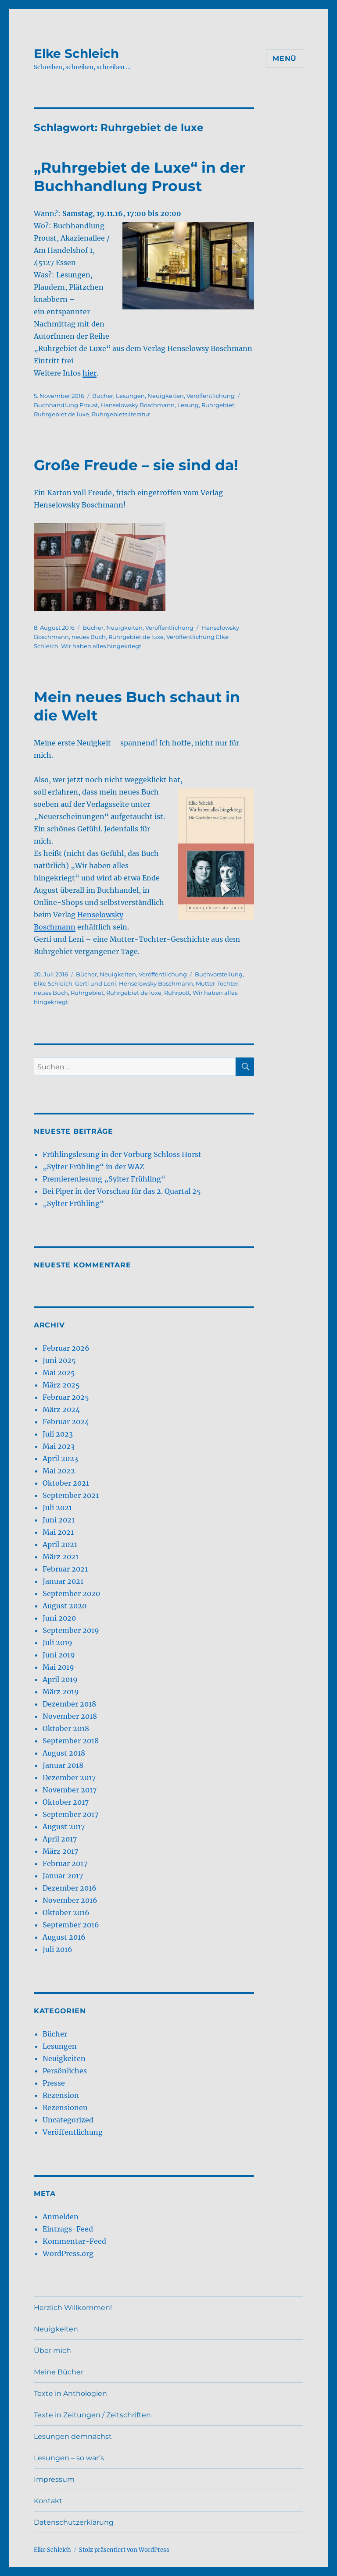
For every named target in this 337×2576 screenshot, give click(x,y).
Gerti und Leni (95, 983)
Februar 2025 (66, 1397)
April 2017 (60, 1838)
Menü (284, 58)
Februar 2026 (66, 1348)
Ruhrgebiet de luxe (61, 414)
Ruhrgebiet (217, 404)
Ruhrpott (177, 992)
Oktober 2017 (66, 1802)
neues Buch (89, 636)
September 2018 (71, 1740)
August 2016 (64, 1937)
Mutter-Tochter (217, 983)
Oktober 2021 (66, 1483)
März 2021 (61, 1556)
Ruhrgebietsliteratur (121, 414)
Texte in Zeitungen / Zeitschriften (92, 2415)
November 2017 (70, 1789)
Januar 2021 (63, 1581)
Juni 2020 (59, 1618)
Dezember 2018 (69, 1704)
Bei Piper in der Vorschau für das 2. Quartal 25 (122, 1191)
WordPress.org (68, 2253)
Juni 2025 (59, 1360)
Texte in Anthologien (70, 2393)
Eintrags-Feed (68, 2229)
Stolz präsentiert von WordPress (124, 2550)
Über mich (52, 2350)
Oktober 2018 (66, 1728)
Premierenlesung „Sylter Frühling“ (104, 1178)
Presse (54, 2083)
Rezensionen (65, 2107)
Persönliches (65, 2070)
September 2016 (71, 1924)
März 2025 (61, 1384)
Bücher (102, 395)
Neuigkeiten (165, 395)
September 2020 (71, 1593)
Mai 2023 (59, 1446)
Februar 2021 (65, 1569)
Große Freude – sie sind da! (136, 465)
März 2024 (61, 1409)
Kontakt (48, 2501)
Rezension (61, 2095)
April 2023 (60, 1458)
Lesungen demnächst (73, 2436)
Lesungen (130, 395)
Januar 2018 (63, 1765)
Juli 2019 (57, 1642)
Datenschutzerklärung (74, 2522)
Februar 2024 (66, 1421)
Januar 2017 (63, 1875)
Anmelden (61, 2216)
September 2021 (71, 1495)
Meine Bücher (58, 2372)
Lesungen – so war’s (69, 2458)
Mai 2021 (58, 1532)
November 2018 (70, 1716)
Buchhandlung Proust (66, 404)
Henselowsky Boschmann (137, 404)
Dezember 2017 (69, 1777)
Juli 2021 (57, 1507)
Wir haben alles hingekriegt (101, 645)
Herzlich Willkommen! (73, 2307)
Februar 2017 (65, 1863)
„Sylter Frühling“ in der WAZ (93, 1166)
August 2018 (64, 1753)
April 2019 (60, 1679)
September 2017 (70, 1814)
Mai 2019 (58, 1667)
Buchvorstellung (219, 974)
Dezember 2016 (70, 1888)
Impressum (54, 2479)
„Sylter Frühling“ (73, 1203)
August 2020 (64, 1605)
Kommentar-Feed (74, 2241)
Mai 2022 (59, 1470)
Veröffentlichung (210, 395)
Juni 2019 (59, 1654)
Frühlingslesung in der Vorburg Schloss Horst (122, 1154)
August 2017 (64, 1826)
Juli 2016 (57, 1949)
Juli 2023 (58, 1434)
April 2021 (60, 1544)
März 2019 (61, 1691)
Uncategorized (68, 2119)
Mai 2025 (59, 1372)
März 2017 (60, 1851)
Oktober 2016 (66, 1912)
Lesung (188, 404)
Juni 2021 (59, 1519)
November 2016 (70, 1900)
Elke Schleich (76, 53)
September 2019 (71, 1630)
